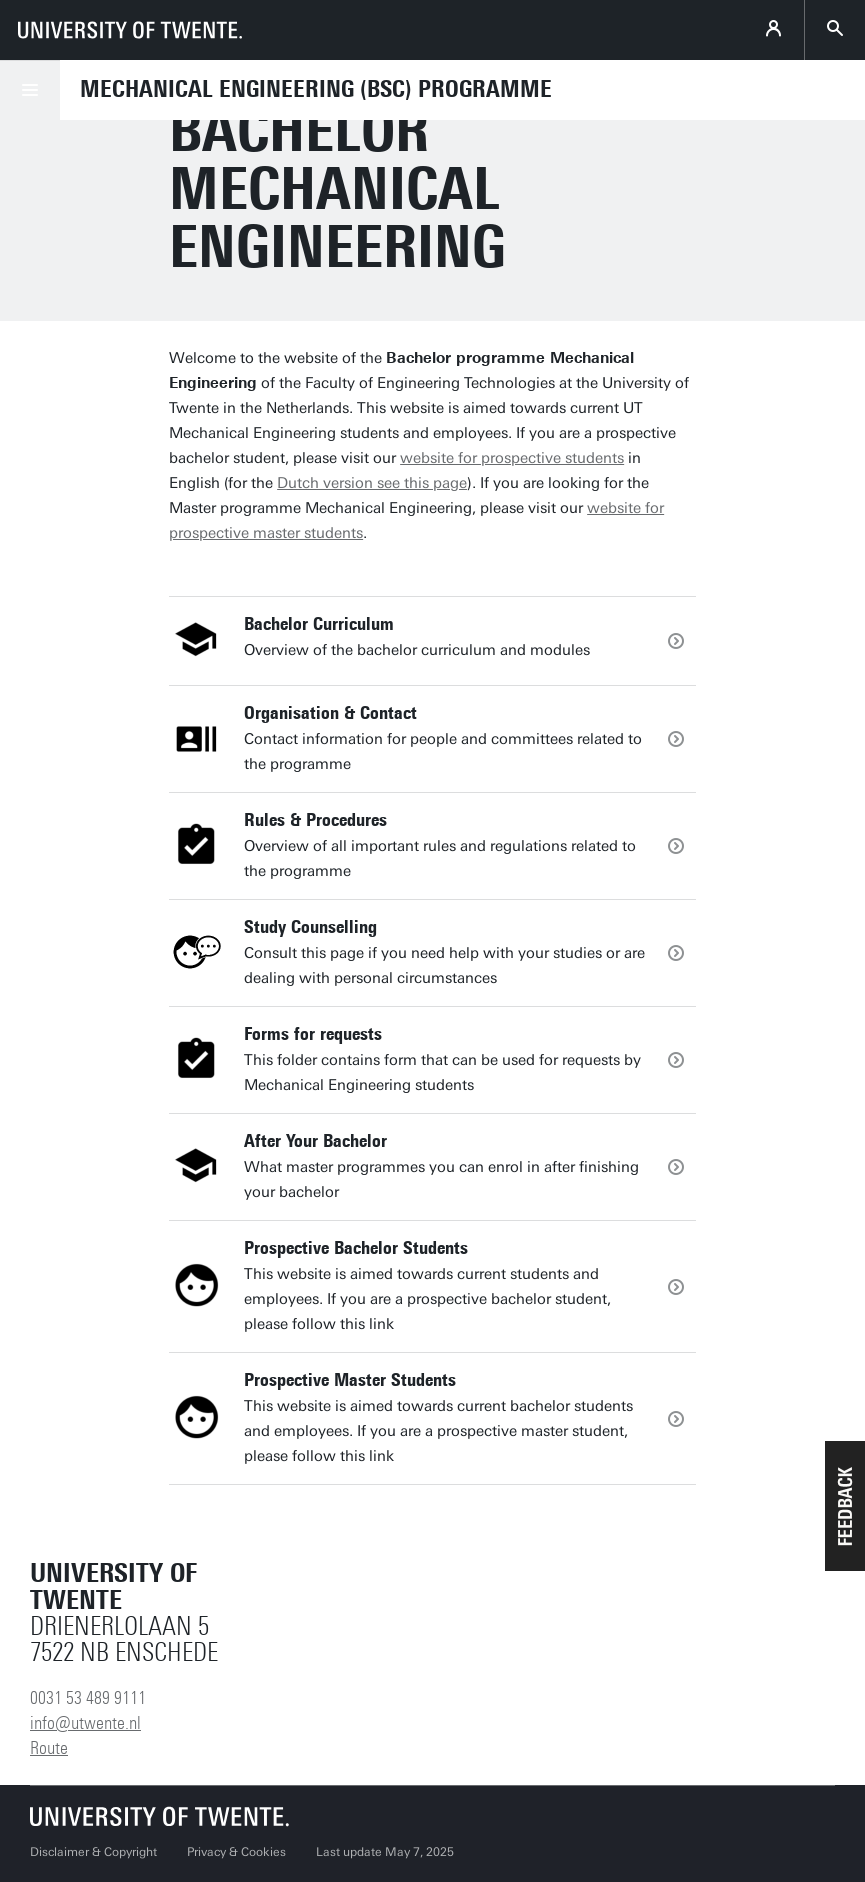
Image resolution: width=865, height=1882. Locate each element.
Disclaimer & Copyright (93, 1852)
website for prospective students (512, 458)
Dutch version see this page (372, 483)
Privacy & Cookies (236, 1852)
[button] (845, 1506)
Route (49, 1748)
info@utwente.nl (85, 1723)
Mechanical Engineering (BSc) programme (316, 89)
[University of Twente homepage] (130, 30)
